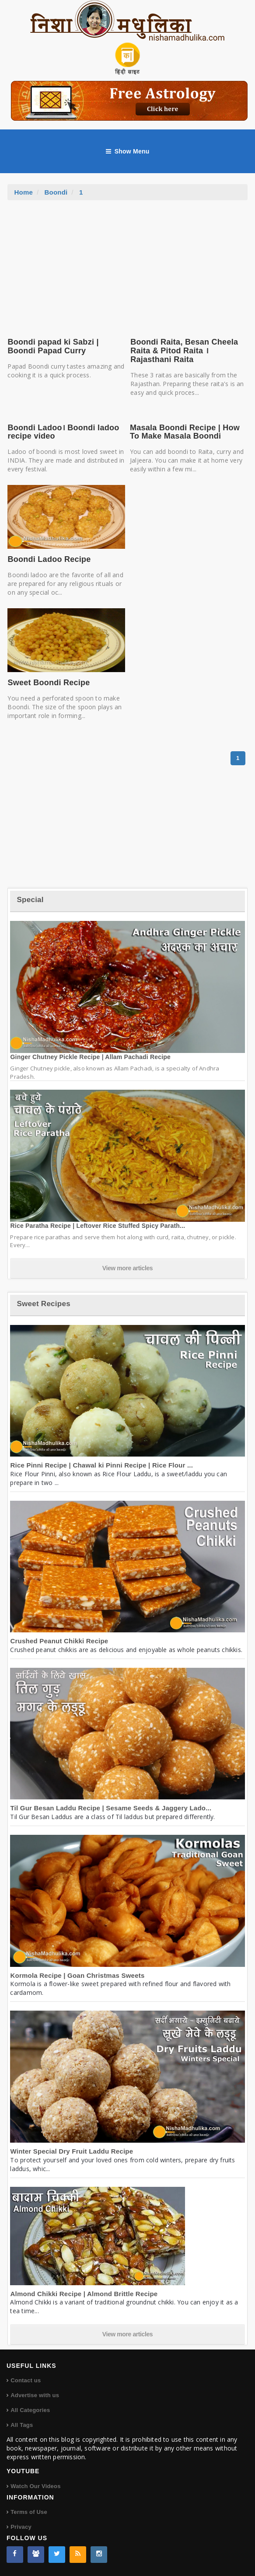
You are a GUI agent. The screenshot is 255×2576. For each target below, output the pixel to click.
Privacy (20, 2527)
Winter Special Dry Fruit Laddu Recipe (71, 2151)
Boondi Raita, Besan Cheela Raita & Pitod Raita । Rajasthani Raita (184, 351)
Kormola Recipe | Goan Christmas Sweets (77, 1975)
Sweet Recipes (43, 1304)
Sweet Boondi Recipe (48, 682)
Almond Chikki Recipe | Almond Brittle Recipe (83, 2293)
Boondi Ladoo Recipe (49, 559)
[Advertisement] (127, 266)
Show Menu (128, 151)
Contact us (25, 2380)
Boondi (55, 192)
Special (30, 900)
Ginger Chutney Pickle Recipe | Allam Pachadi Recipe (90, 1056)
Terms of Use (28, 2512)
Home (23, 192)
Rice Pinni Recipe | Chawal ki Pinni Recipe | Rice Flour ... (101, 1465)
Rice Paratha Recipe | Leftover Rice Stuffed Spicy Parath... (97, 1225)
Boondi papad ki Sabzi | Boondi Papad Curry (52, 346)
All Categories (30, 2410)
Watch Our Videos (35, 2486)
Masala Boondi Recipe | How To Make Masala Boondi (185, 432)
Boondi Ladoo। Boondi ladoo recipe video (63, 432)
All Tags (21, 2425)
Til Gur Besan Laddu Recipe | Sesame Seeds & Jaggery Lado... (110, 1808)
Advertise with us (34, 2395)
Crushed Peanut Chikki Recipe (59, 1641)
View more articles (127, 1268)
